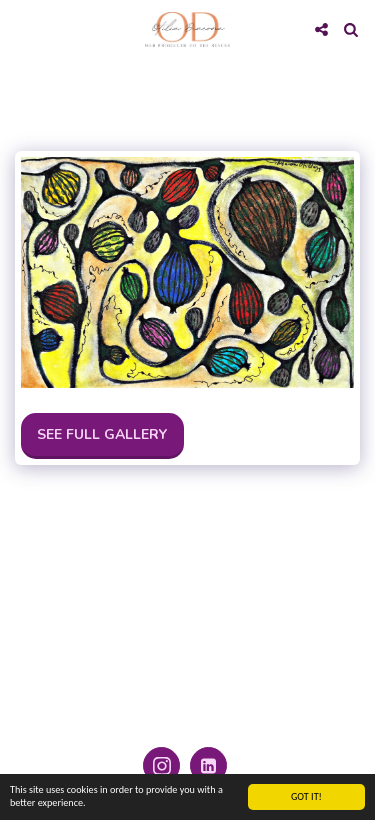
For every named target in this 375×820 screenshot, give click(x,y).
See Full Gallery (102, 434)
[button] (22, 28)
